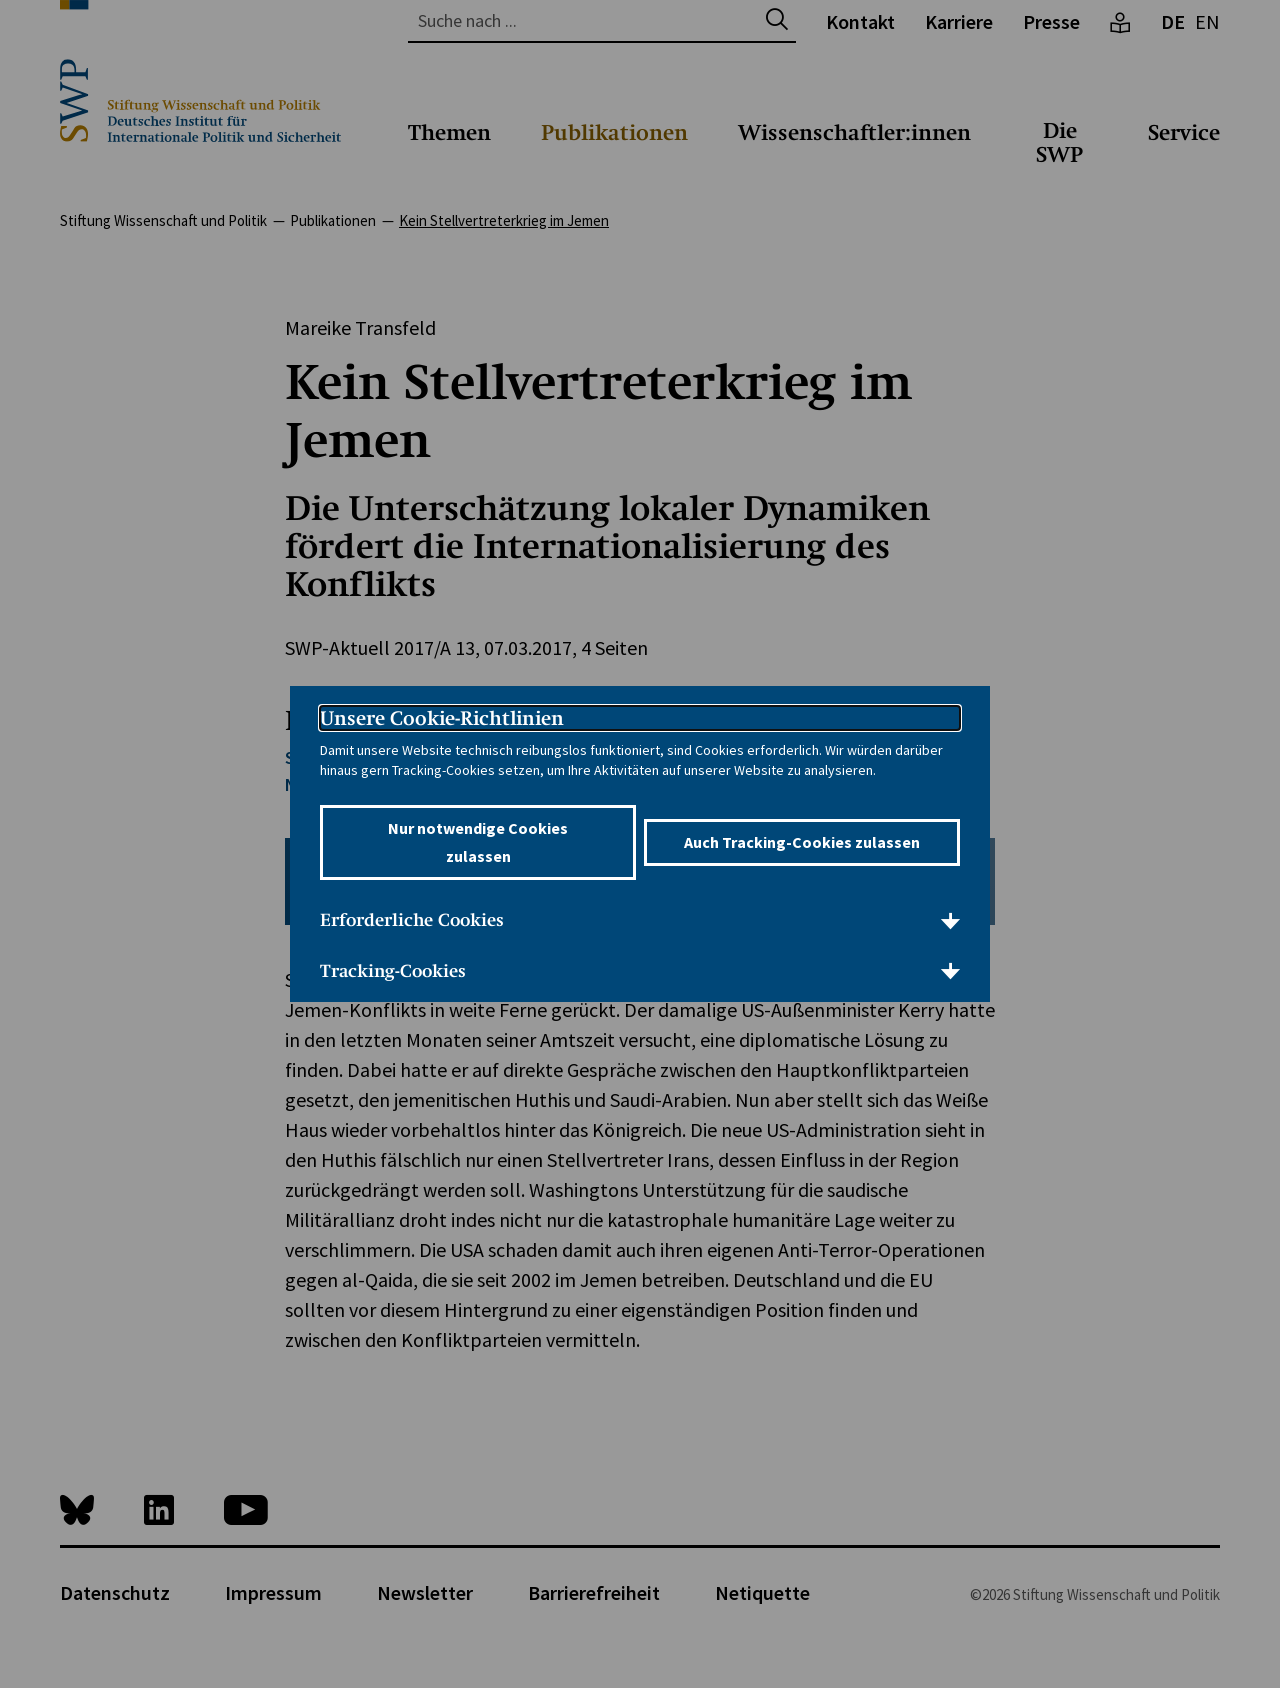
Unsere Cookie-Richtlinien (442, 718)
